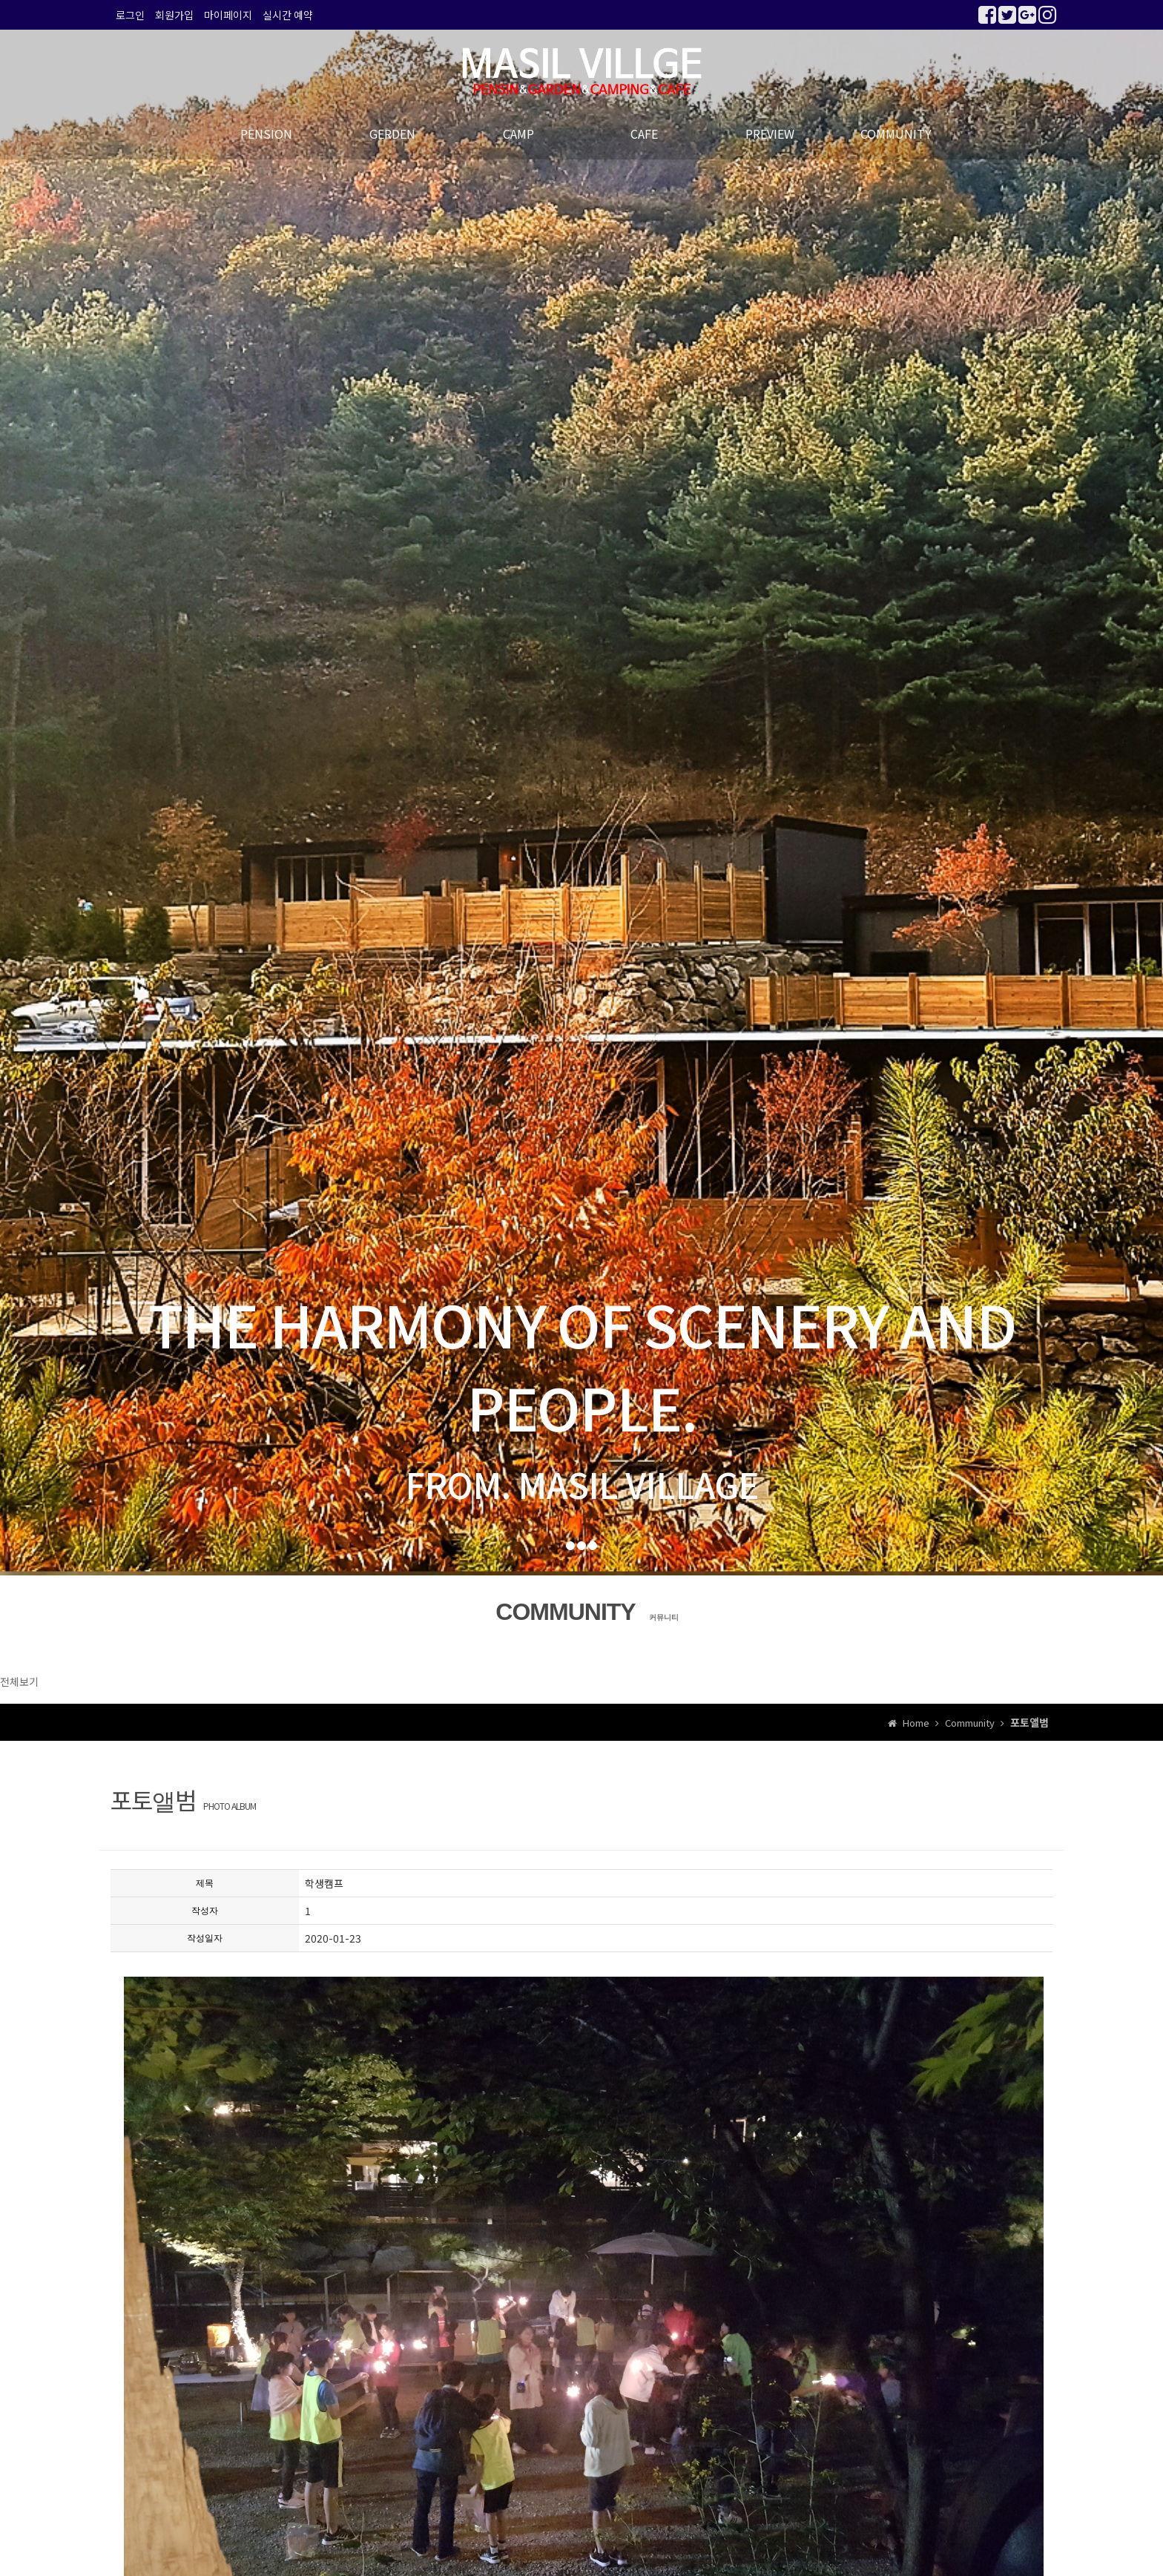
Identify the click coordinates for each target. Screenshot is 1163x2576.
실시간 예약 (288, 14)
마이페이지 (228, 14)
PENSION (266, 133)
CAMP (518, 133)
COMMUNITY (896, 133)
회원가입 (174, 14)
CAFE (644, 133)
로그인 (130, 14)
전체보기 (19, 1681)
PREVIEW (769, 133)
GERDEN (392, 133)
